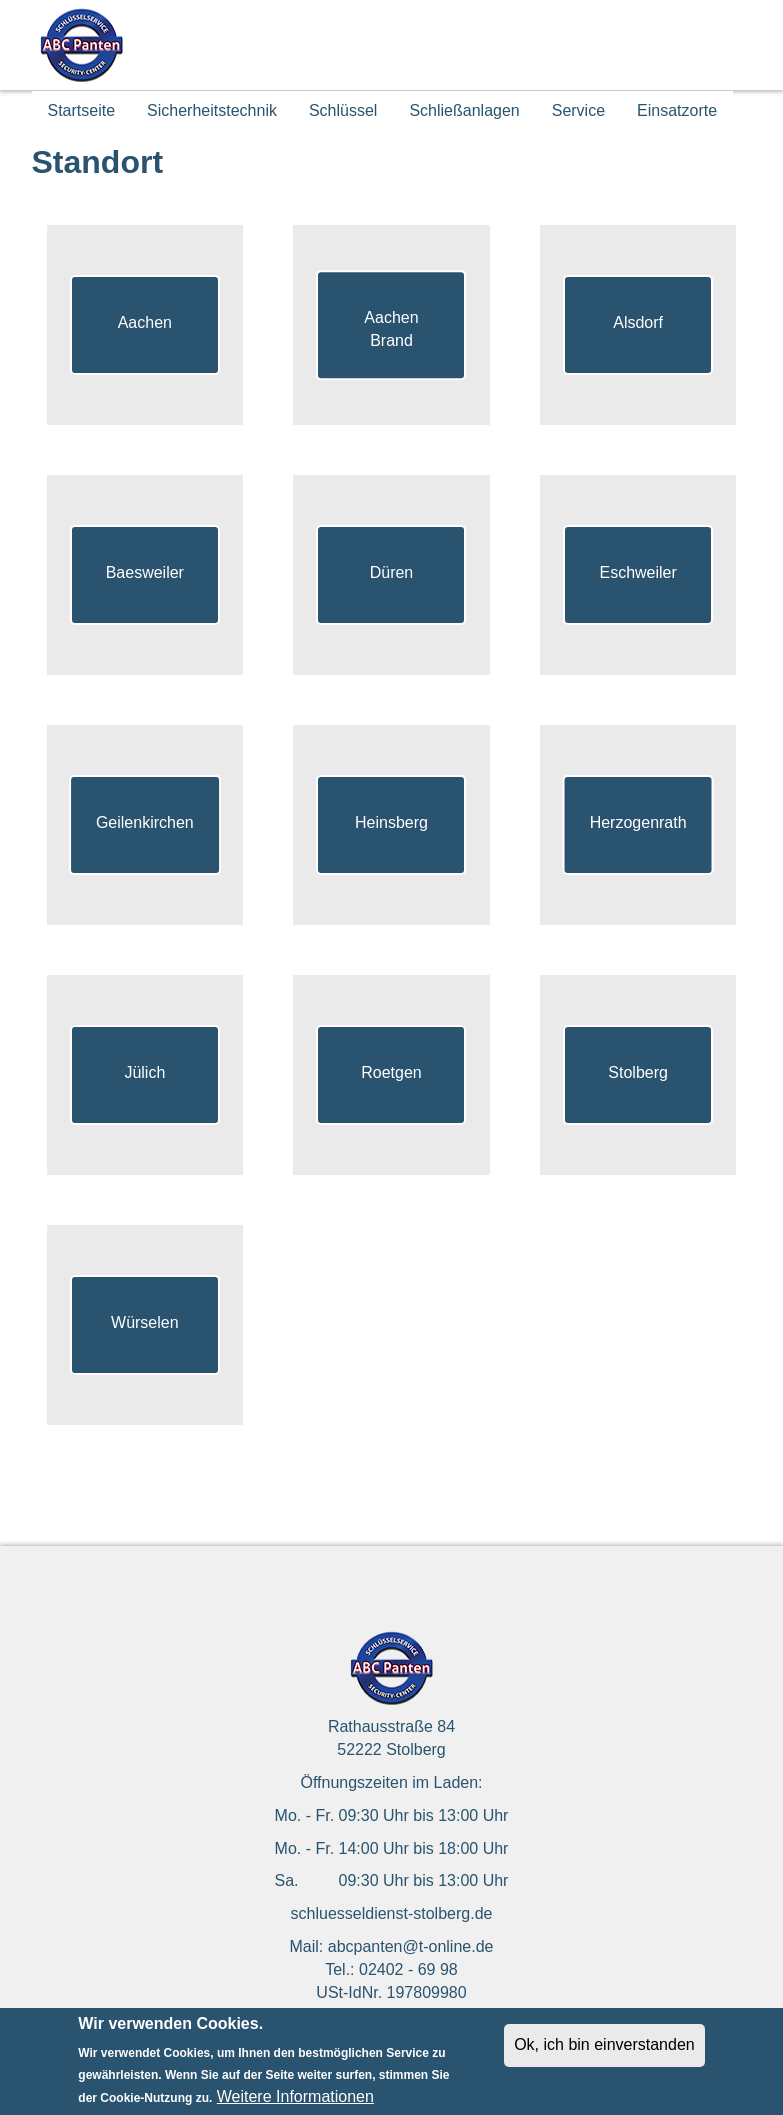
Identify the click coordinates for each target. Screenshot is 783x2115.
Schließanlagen (464, 110)
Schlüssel (343, 110)
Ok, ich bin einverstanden (604, 2053)
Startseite (82, 110)
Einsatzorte (677, 110)
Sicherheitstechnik (212, 110)
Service (578, 110)
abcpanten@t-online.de (411, 1946)
